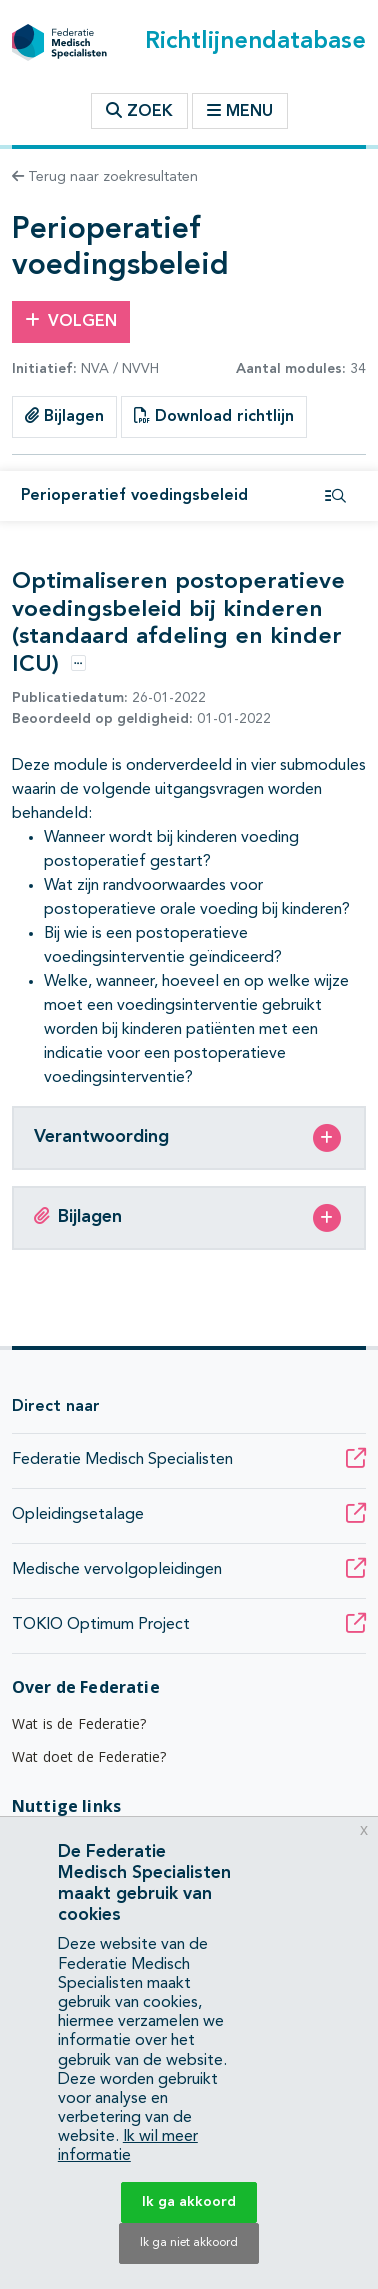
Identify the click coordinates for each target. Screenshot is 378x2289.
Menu (240, 111)
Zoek (139, 111)
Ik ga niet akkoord (189, 2243)
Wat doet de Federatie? (89, 1756)
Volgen (71, 321)
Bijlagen (64, 416)
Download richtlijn (214, 416)
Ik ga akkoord (189, 2202)
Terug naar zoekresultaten (105, 177)
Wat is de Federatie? (79, 1723)
